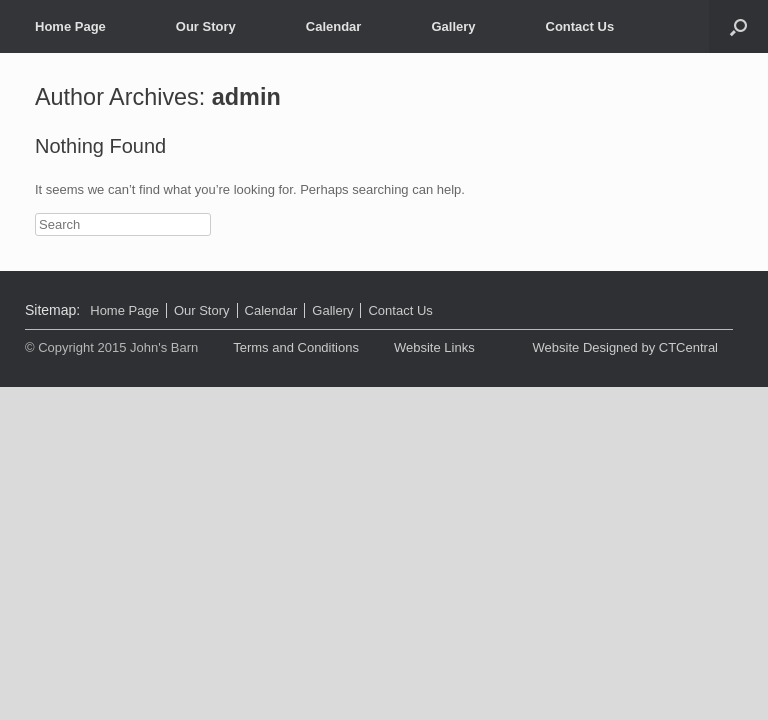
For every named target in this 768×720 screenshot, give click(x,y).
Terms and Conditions (296, 347)
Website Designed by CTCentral (625, 347)
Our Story (206, 26)
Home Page (70, 26)
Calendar (334, 26)
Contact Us (580, 26)
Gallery (453, 26)
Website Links (434, 347)
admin (246, 97)
